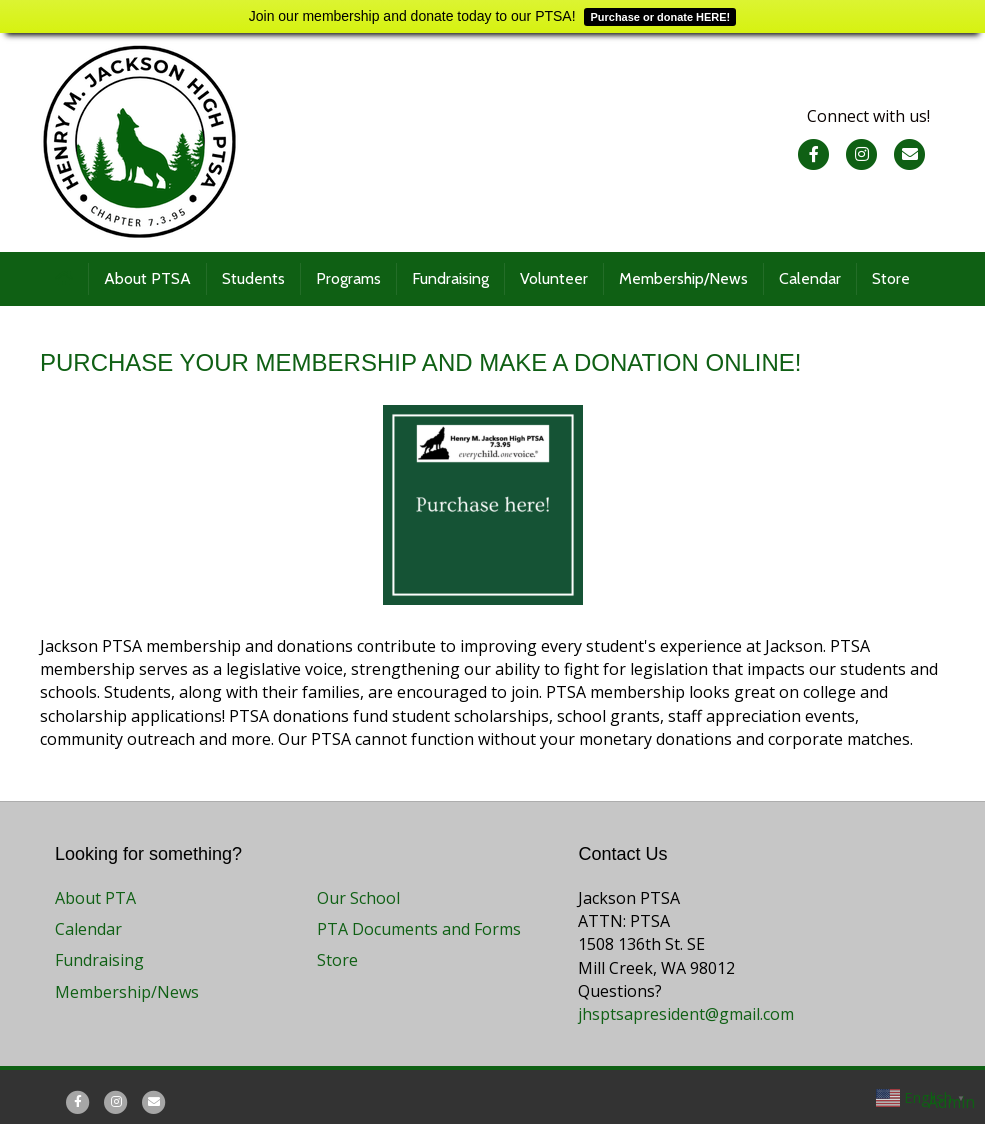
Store (891, 278)
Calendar (810, 278)
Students (253, 278)
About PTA (95, 898)
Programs (348, 278)
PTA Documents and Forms (419, 929)
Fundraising (450, 278)
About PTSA (147, 278)
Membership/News (683, 278)
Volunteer (554, 278)
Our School (358, 898)
